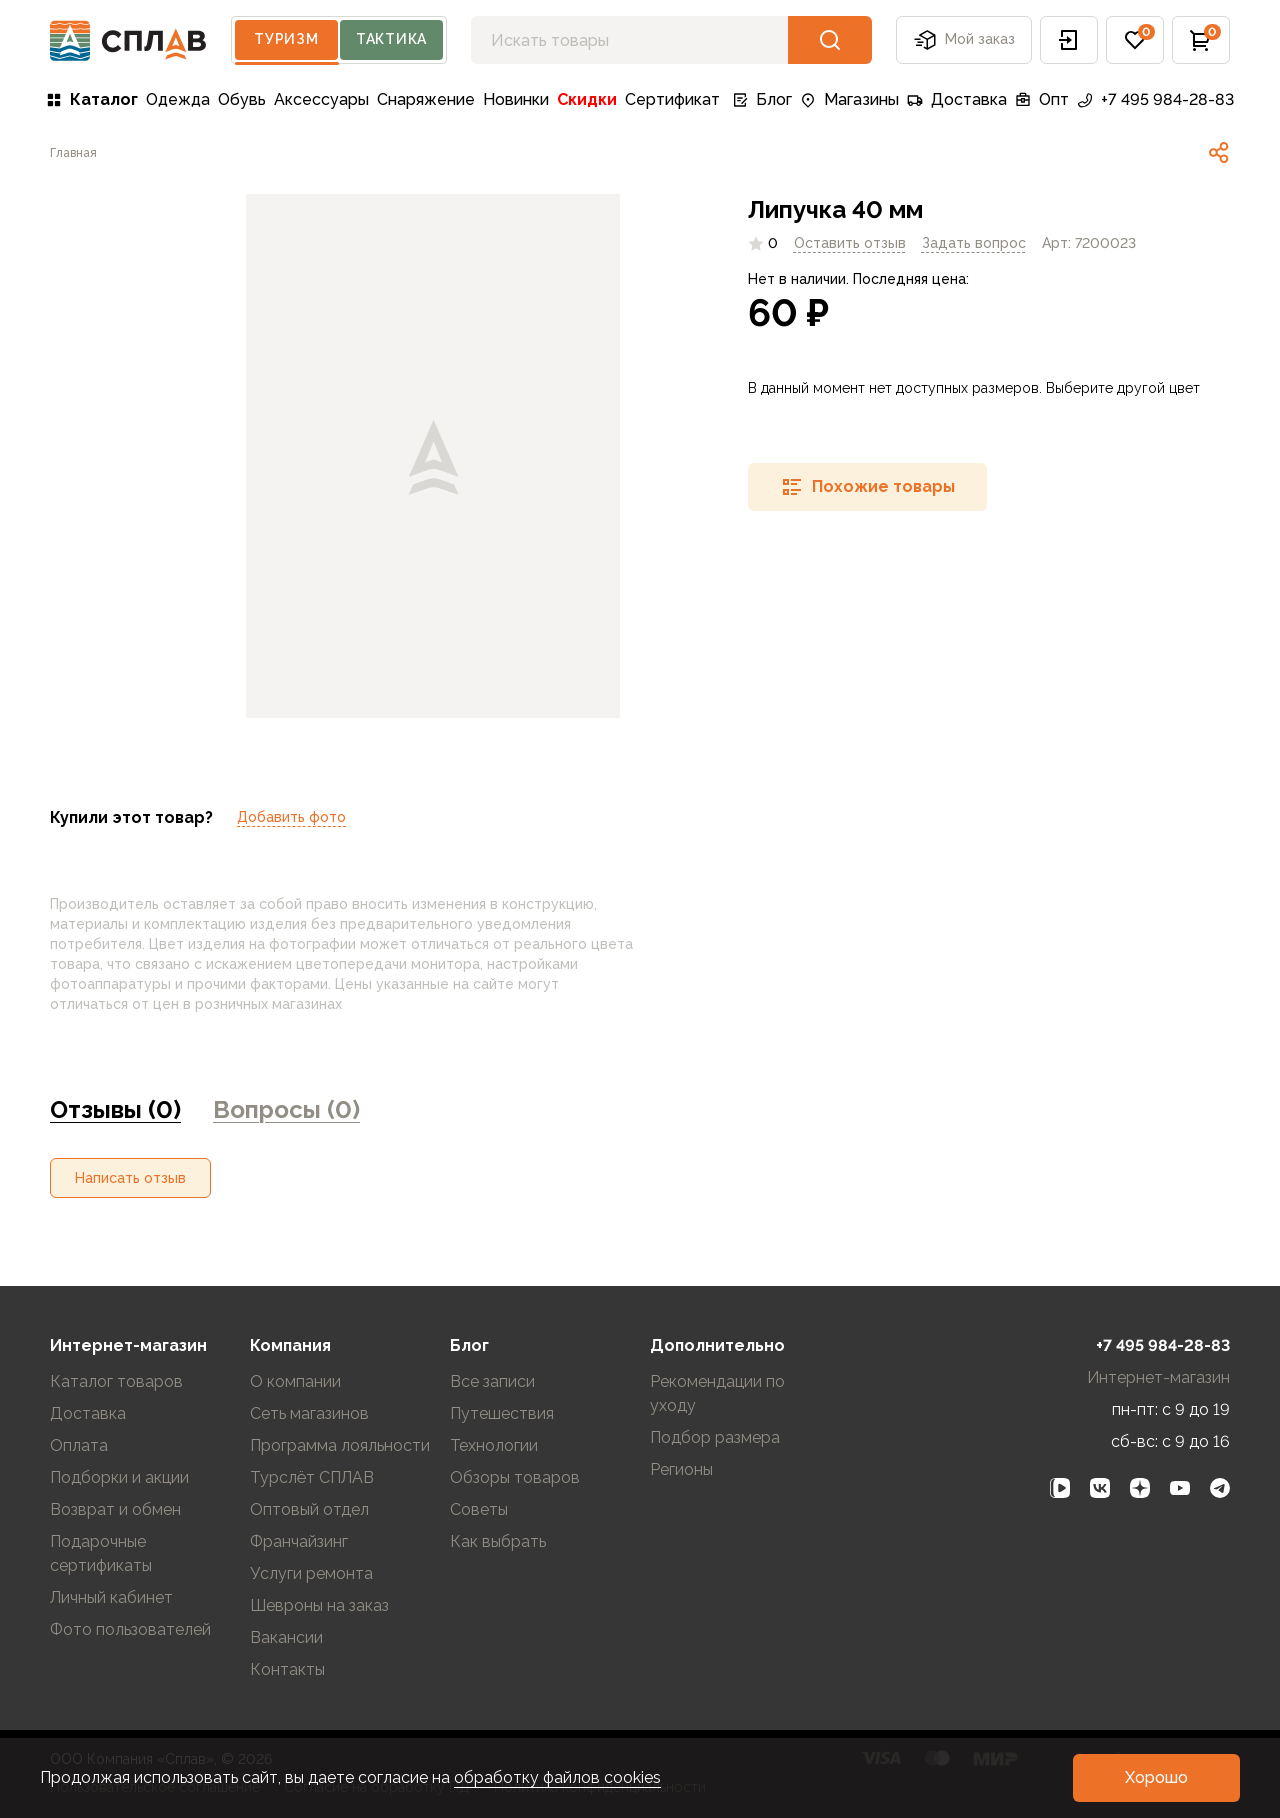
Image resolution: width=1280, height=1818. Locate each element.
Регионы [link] (681, 1469)
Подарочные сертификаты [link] (101, 1553)
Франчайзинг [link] (299, 1541)
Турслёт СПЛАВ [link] (312, 1477)
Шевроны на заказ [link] (319, 1605)
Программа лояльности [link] (340, 1445)
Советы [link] (479, 1509)
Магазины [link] (849, 99)
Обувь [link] (242, 99)
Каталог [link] (92, 99)
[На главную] (128, 40)
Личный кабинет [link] (111, 1597)
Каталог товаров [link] (116, 1381)
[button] (1069, 40)
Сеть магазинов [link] (309, 1413)
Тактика (391, 39)
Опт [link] (1042, 99)
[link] (73, 153)
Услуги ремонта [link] (311, 1573)
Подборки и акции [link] (119, 1477)
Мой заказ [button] (964, 40)
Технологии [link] (494, 1445)
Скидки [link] (587, 99)
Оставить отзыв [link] (850, 243)
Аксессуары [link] (321, 99)
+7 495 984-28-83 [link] (1155, 99)
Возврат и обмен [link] (115, 1509)
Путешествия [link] (502, 1413)
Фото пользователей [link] (130, 1629)
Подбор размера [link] (715, 1437)
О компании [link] (295, 1381)
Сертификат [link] (672, 99)
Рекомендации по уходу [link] (717, 1393)
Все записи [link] (492, 1381)
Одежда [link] (178, 99)
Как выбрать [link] (498, 1541)
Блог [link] (762, 99)
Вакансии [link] (286, 1637)
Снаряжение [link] (426, 99)
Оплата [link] (79, 1445)
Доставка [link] (957, 99)
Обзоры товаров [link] (515, 1477)
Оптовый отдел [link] (309, 1509)
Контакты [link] (287, 1669)
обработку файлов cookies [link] (557, 1777)
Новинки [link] (516, 99)
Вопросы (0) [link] (286, 1109)
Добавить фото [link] (291, 817)
